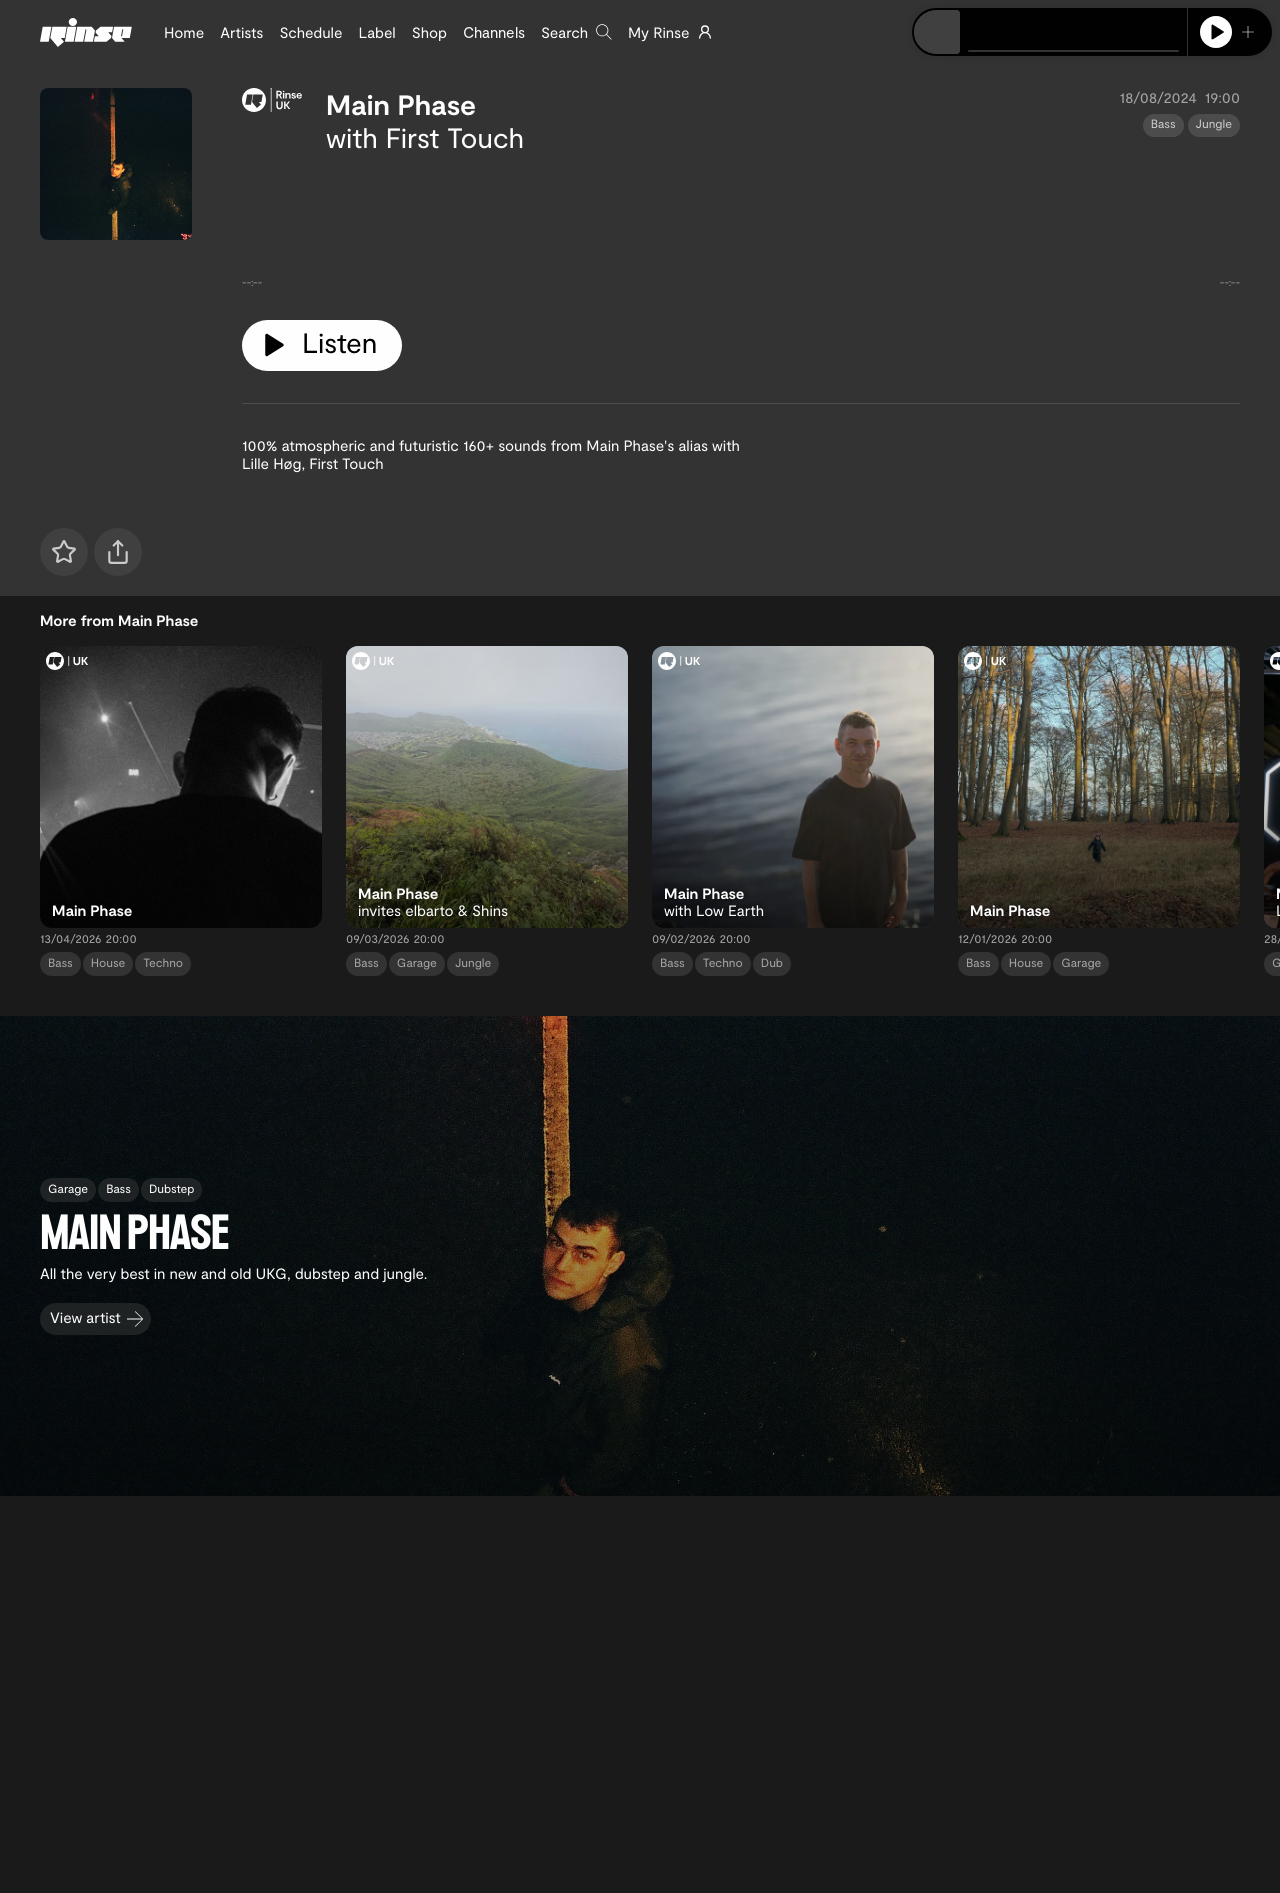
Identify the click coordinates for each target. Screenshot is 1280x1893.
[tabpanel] (741, 229)
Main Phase (401, 104)
